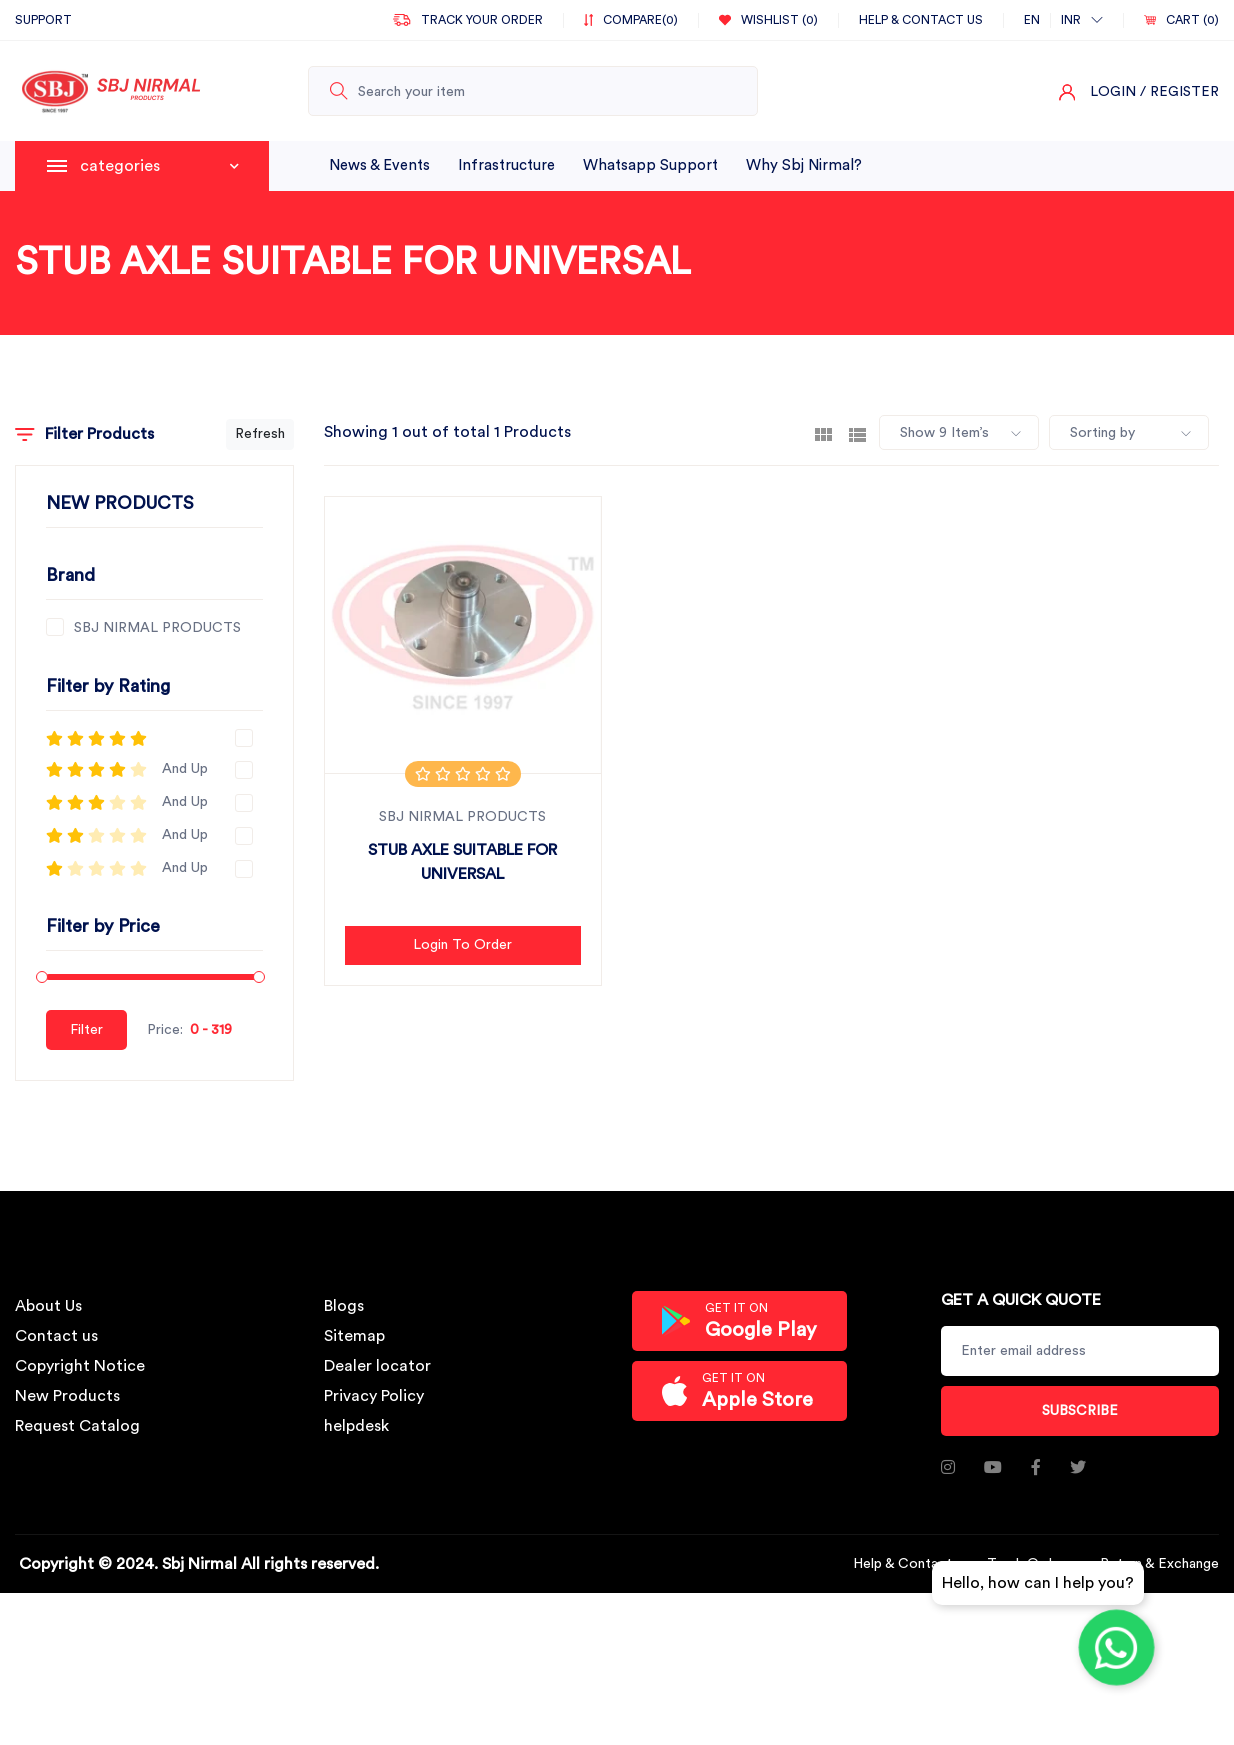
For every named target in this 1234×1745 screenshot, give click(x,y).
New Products (67, 1396)
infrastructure (506, 165)
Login (1113, 92)
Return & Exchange (1159, 1564)
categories (159, 166)
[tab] (823, 433)
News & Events (379, 165)
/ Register (1179, 92)
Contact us (56, 1336)
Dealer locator (377, 1366)
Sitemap (354, 1336)
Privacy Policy (374, 1396)
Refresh (260, 434)
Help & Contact (902, 1564)
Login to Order (462, 945)
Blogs (344, 1306)
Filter (86, 1030)
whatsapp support (650, 165)
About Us (48, 1306)
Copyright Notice (80, 1366)
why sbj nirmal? (804, 165)
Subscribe (1080, 1411)
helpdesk (356, 1426)
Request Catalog (77, 1426)
